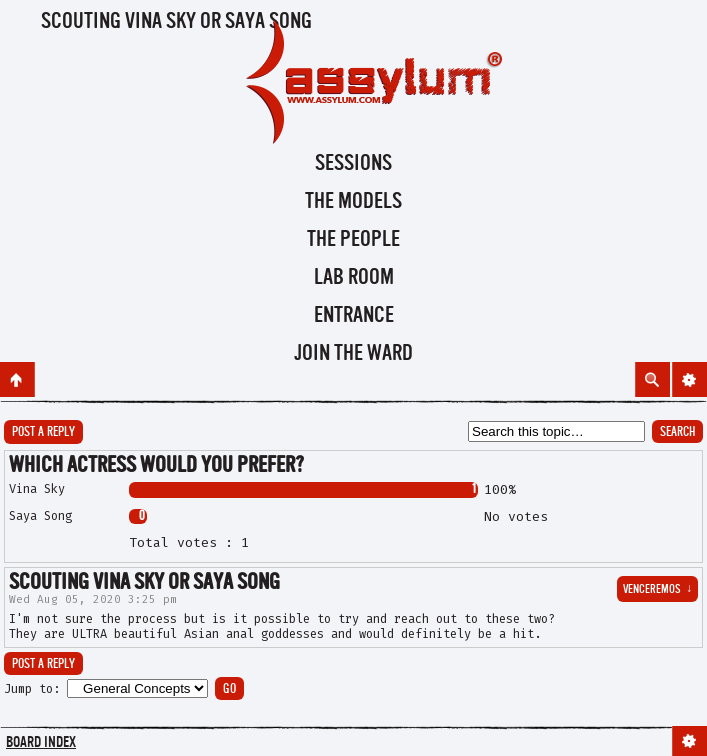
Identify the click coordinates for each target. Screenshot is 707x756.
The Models (353, 202)
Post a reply (43, 432)
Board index (41, 743)
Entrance (354, 316)
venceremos (657, 590)
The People (353, 240)
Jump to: (32, 689)
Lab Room (354, 278)
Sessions (353, 164)
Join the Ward (353, 354)
